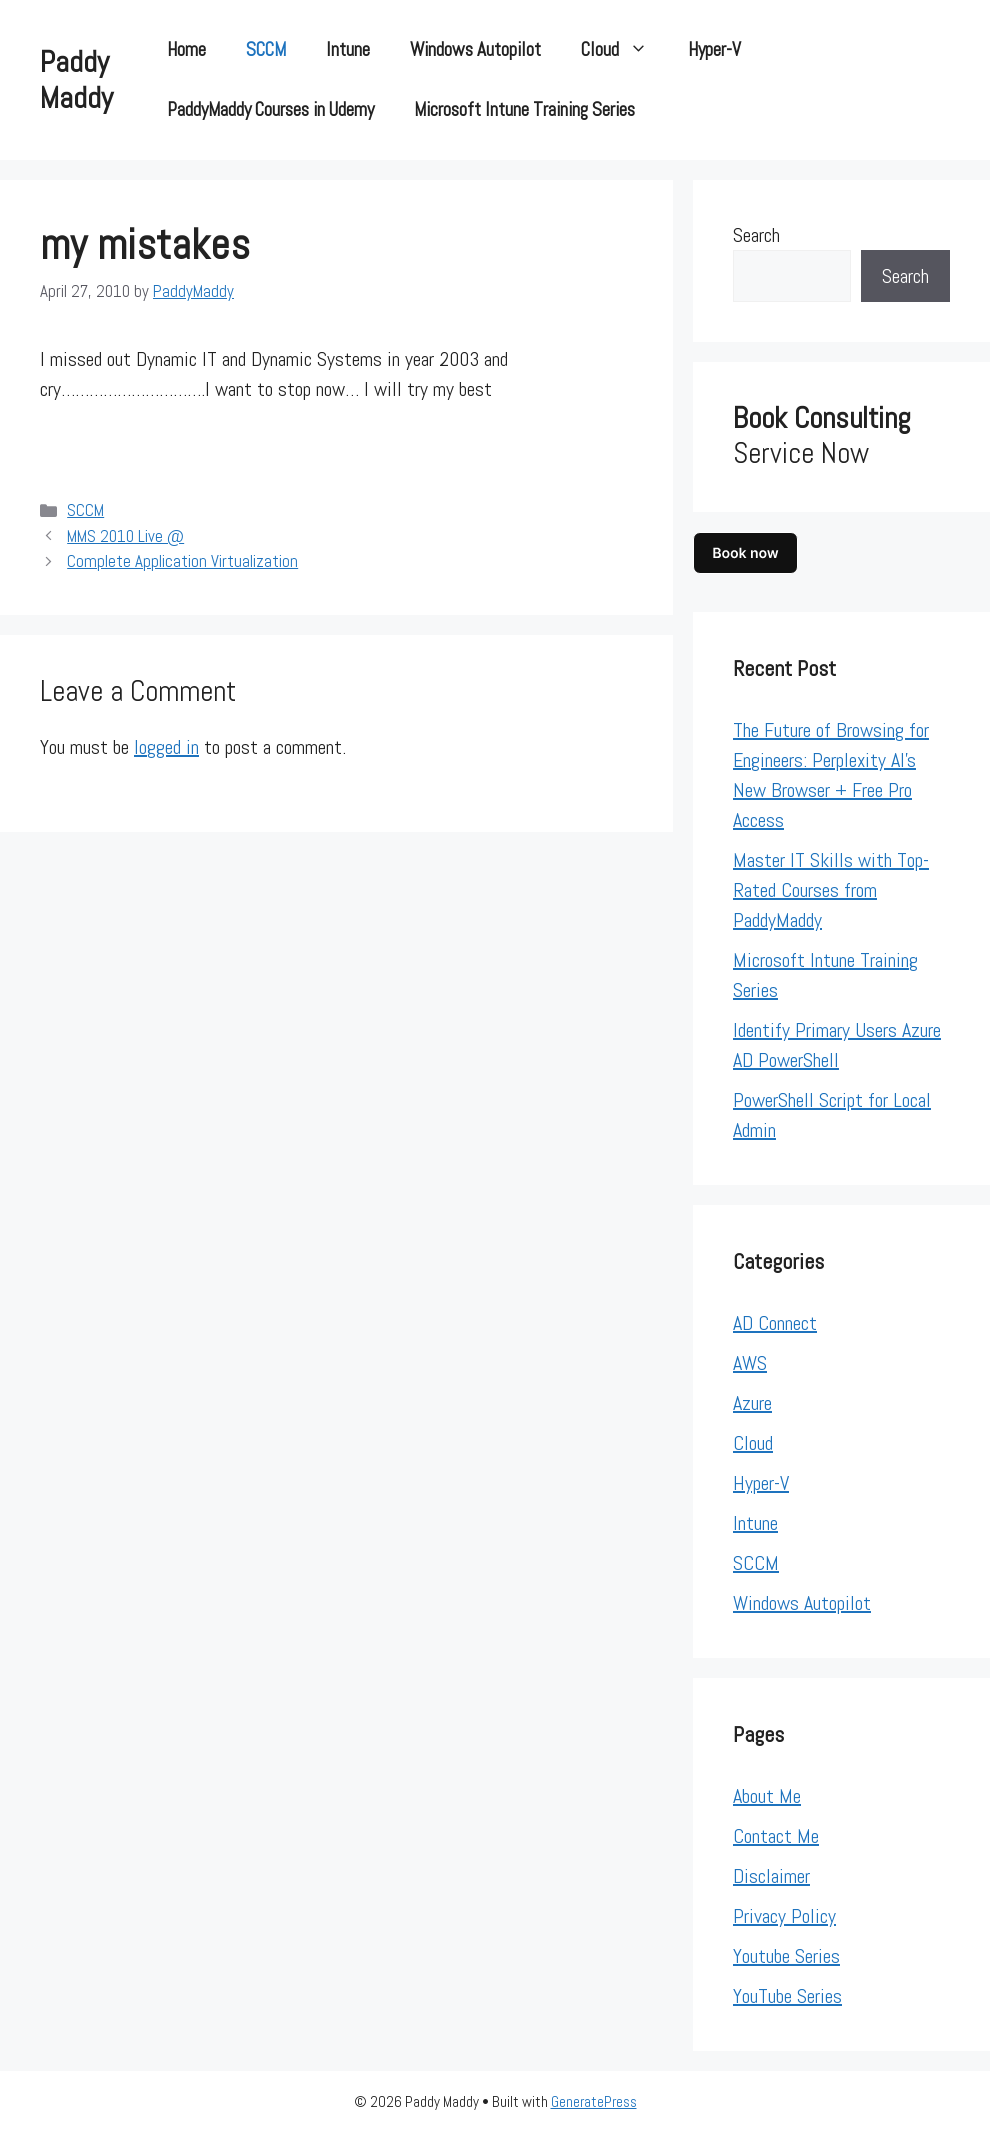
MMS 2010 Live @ (125, 536)
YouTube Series (787, 1996)
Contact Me (776, 1836)
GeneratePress (594, 2101)
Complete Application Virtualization (182, 561)
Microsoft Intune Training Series (524, 109)
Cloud (624, 50)
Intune (348, 49)
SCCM (266, 49)
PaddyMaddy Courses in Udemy (270, 109)
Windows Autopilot (475, 49)
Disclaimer (771, 1876)
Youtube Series (786, 1956)
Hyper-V (714, 49)
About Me (767, 1796)
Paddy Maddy (76, 80)
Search (756, 235)
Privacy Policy (784, 1916)
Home (186, 49)
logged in (166, 747)
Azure (752, 1403)
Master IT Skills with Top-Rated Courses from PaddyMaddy (831, 890)
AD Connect (775, 1323)
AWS (750, 1363)
